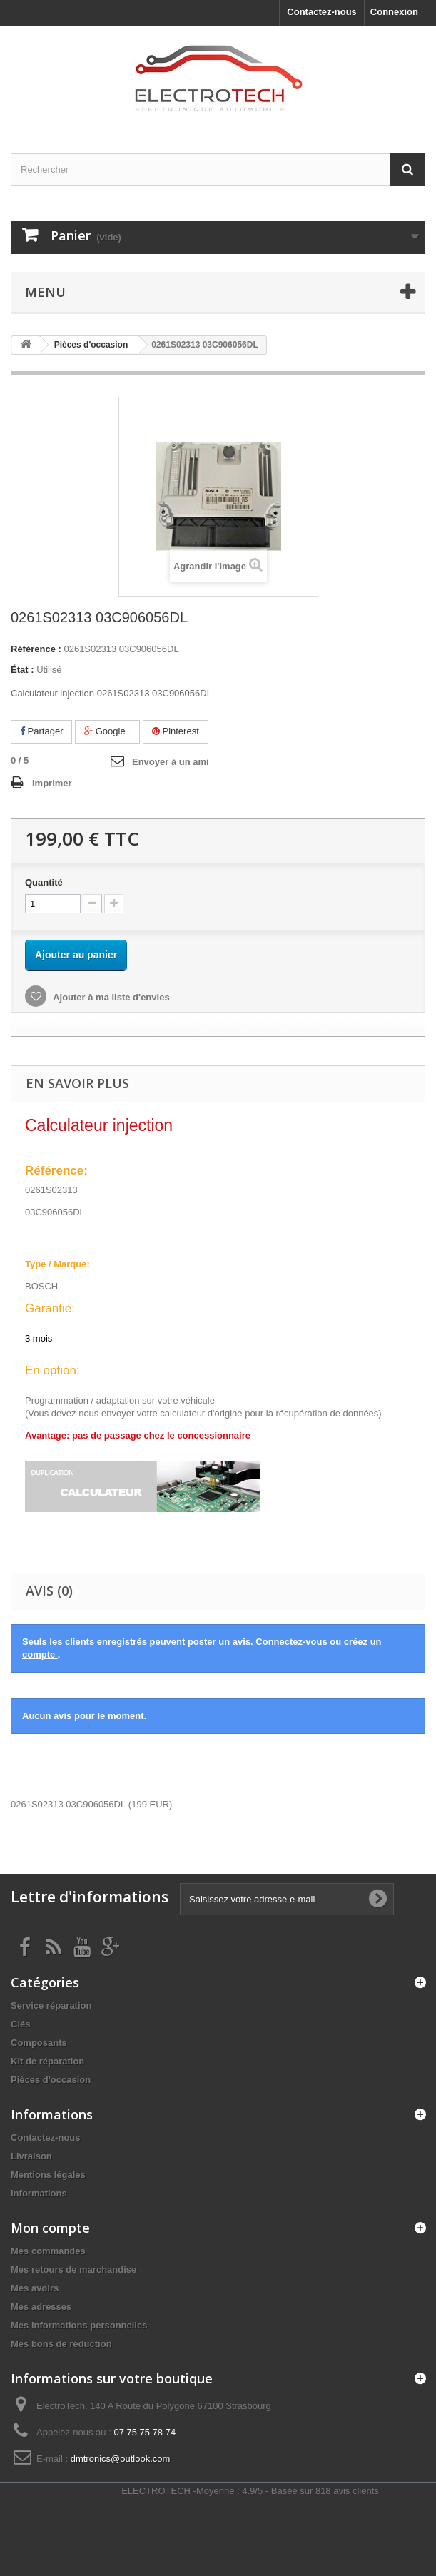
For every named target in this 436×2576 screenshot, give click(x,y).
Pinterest (175, 731)
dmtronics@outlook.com (121, 2458)
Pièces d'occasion (51, 2079)
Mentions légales (48, 2174)
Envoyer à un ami (170, 761)
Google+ (107, 731)
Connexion (394, 11)
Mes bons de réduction (61, 2343)
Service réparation (51, 2005)
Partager (41, 731)
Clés (20, 2024)
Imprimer (52, 783)
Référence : (36, 649)
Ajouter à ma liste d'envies (110, 997)
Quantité (44, 882)
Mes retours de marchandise (73, 2269)
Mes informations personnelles (79, 2325)
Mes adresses (41, 2306)
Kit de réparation (47, 2061)
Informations (39, 2193)
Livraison (31, 2156)
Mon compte (50, 2227)
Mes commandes (48, 2251)
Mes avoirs (35, 2288)
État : (22, 669)
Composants (39, 2042)
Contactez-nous (322, 11)
